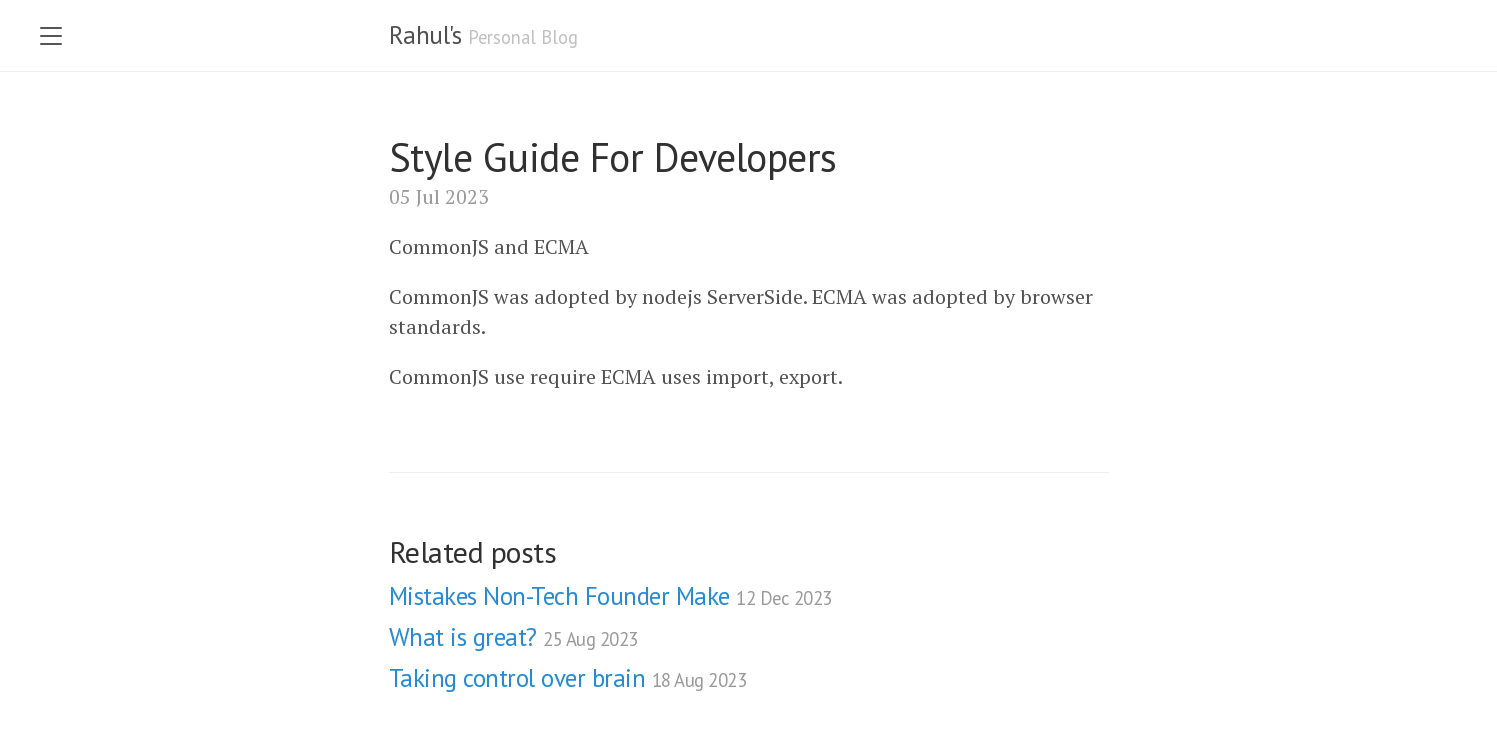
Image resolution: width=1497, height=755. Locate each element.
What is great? (513, 637)
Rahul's (425, 35)
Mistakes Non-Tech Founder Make (610, 596)
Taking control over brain (568, 678)
